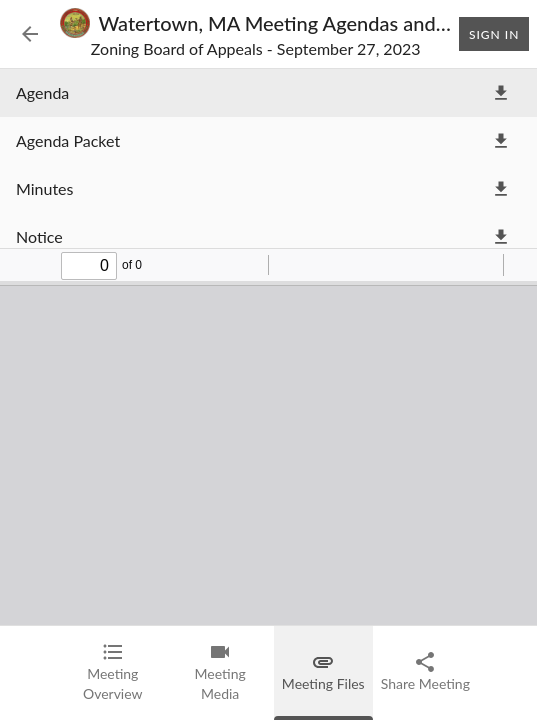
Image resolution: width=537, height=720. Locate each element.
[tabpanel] (268, 347)
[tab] (112, 673)
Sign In (494, 34)
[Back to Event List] (30, 34)
